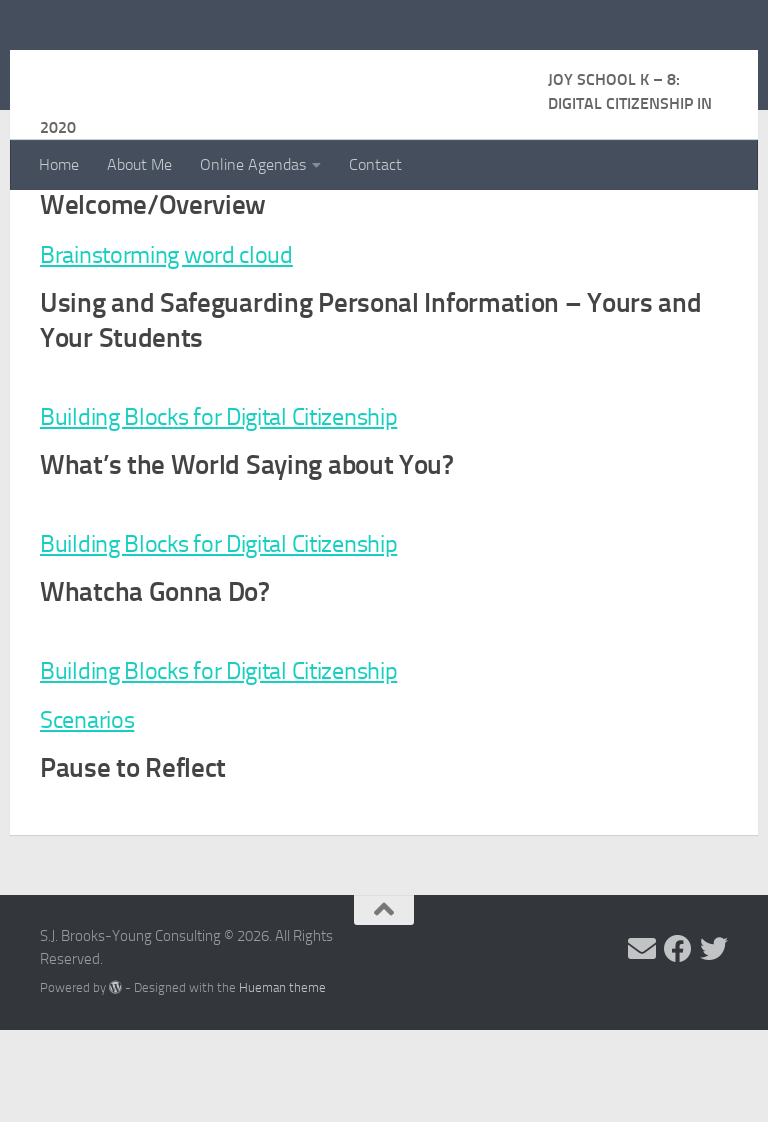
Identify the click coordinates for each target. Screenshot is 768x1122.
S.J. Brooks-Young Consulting (294, 69)
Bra (59, 346)
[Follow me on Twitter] (714, 1041)
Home (59, 164)
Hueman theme (282, 1079)
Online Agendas (253, 164)
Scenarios (94, 811)
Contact (375, 164)
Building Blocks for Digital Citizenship (242, 508)
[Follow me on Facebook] (678, 1041)
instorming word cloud (202, 346)
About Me (139, 164)
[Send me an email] (642, 1041)
